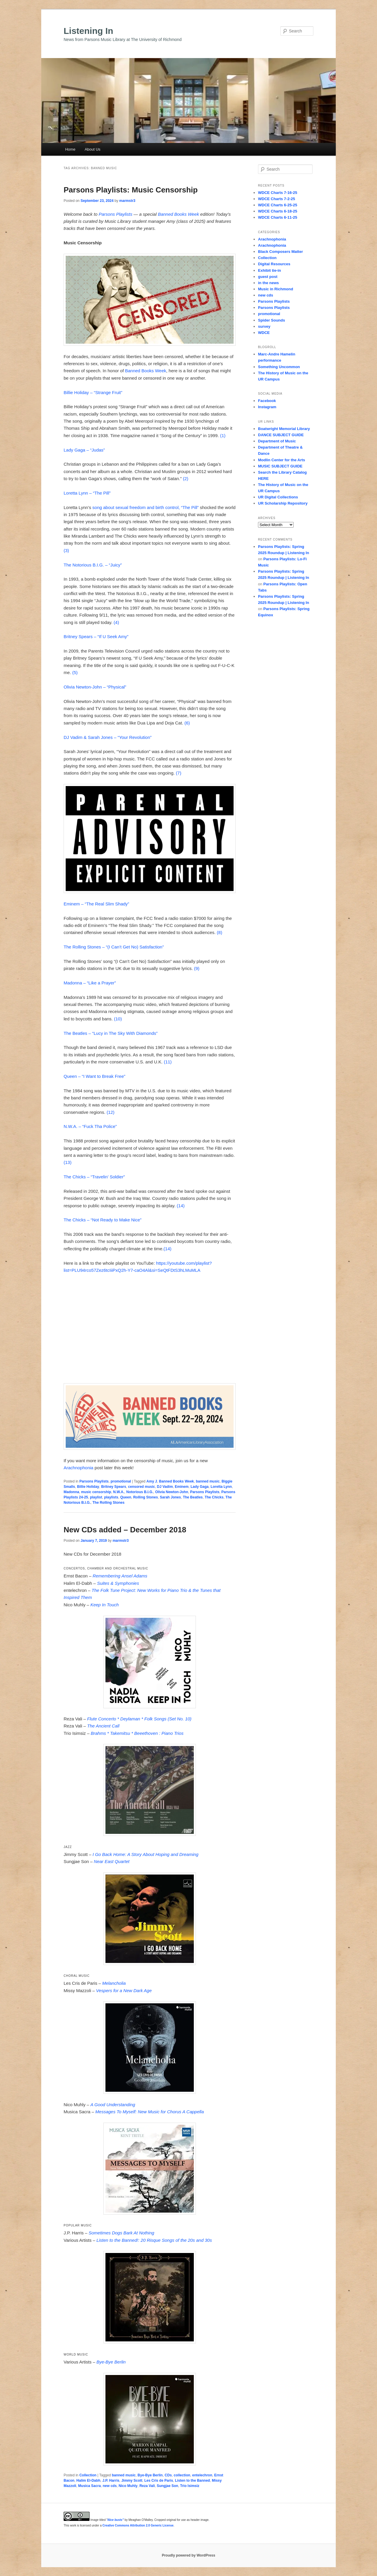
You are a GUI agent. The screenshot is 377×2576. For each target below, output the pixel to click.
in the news (268, 283)
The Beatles (193, 1497)
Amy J (151, 1481)
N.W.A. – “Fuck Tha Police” (90, 1126)
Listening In (88, 31)
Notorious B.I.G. (139, 1492)
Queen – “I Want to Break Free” (94, 1076)
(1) (222, 435)
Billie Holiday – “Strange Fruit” (93, 392)
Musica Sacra (89, 2486)
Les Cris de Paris (158, 2480)
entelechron (202, 2475)
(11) (168, 1061)
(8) (219, 932)
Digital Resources (274, 264)
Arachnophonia (78, 1467)
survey (264, 326)
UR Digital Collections (278, 497)
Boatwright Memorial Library (284, 428)
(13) (68, 1162)
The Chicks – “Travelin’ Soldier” (94, 1176)
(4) (116, 622)
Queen (125, 1497)
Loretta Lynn (221, 1487)
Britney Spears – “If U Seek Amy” (96, 636)
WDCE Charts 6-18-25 (277, 211)
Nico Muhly (128, 2486)
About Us (92, 149)
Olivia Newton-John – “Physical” (95, 686)
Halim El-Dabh (88, 2480)
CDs (168, 2475)
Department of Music (277, 441)
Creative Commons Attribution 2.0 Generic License (137, 2525)
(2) (185, 478)
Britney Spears (113, 1487)
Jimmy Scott (131, 2480)
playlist (96, 1497)
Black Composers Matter (280, 251)
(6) (187, 722)
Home (70, 149)
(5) (74, 672)
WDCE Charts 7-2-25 (276, 199)
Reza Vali (147, 2486)
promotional (120, 1481)
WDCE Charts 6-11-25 (277, 217)
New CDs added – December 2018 (125, 1529)
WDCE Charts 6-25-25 (277, 205)
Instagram (267, 407)
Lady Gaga (200, 1487)
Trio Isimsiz (189, 2486)
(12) (111, 1112)
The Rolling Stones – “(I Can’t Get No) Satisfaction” (114, 946)
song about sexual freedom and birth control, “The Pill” (145, 507)
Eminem (182, 1487)
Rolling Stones (145, 1497)
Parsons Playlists (115, 214)
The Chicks (214, 1497)
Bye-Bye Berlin (150, 2475)
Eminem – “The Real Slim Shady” (96, 903)
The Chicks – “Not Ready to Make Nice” (102, 1219)
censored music (141, 1487)
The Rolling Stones (108, 1503)
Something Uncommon (279, 367)
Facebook (267, 400)
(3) (66, 550)
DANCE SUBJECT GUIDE (281, 435)
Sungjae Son (167, 2486)
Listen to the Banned (192, 2480)
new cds (110, 2486)
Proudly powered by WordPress (188, 2555)
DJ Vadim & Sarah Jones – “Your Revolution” (107, 737)
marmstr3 (127, 201)
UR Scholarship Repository (282, 503)
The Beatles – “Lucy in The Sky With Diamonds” (111, 1033)
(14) (181, 1205)
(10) (118, 1018)
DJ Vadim (165, 1487)
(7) (178, 772)
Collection (87, 2475)
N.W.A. (118, 1492)
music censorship (96, 1492)
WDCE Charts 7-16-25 (277, 192)
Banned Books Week (178, 214)
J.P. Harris (110, 2480)
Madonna (71, 1492)
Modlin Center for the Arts (281, 460)
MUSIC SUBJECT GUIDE (280, 466)
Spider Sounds (271, 320)
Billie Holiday (88, 1487)
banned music (208, 1481)
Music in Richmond (275, 289)
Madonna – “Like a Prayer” (90, 982)
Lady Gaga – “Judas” (84, 449)
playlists (111, 1497)
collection (182, 2475)
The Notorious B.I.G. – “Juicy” (93, 564)
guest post (267, 276)
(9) (196, 968)
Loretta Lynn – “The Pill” (87, 492)
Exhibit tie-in (269, 270)
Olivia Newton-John (171, 1492)
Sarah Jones (170, 1497)
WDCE (264, 332)
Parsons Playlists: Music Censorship (131, 189)
